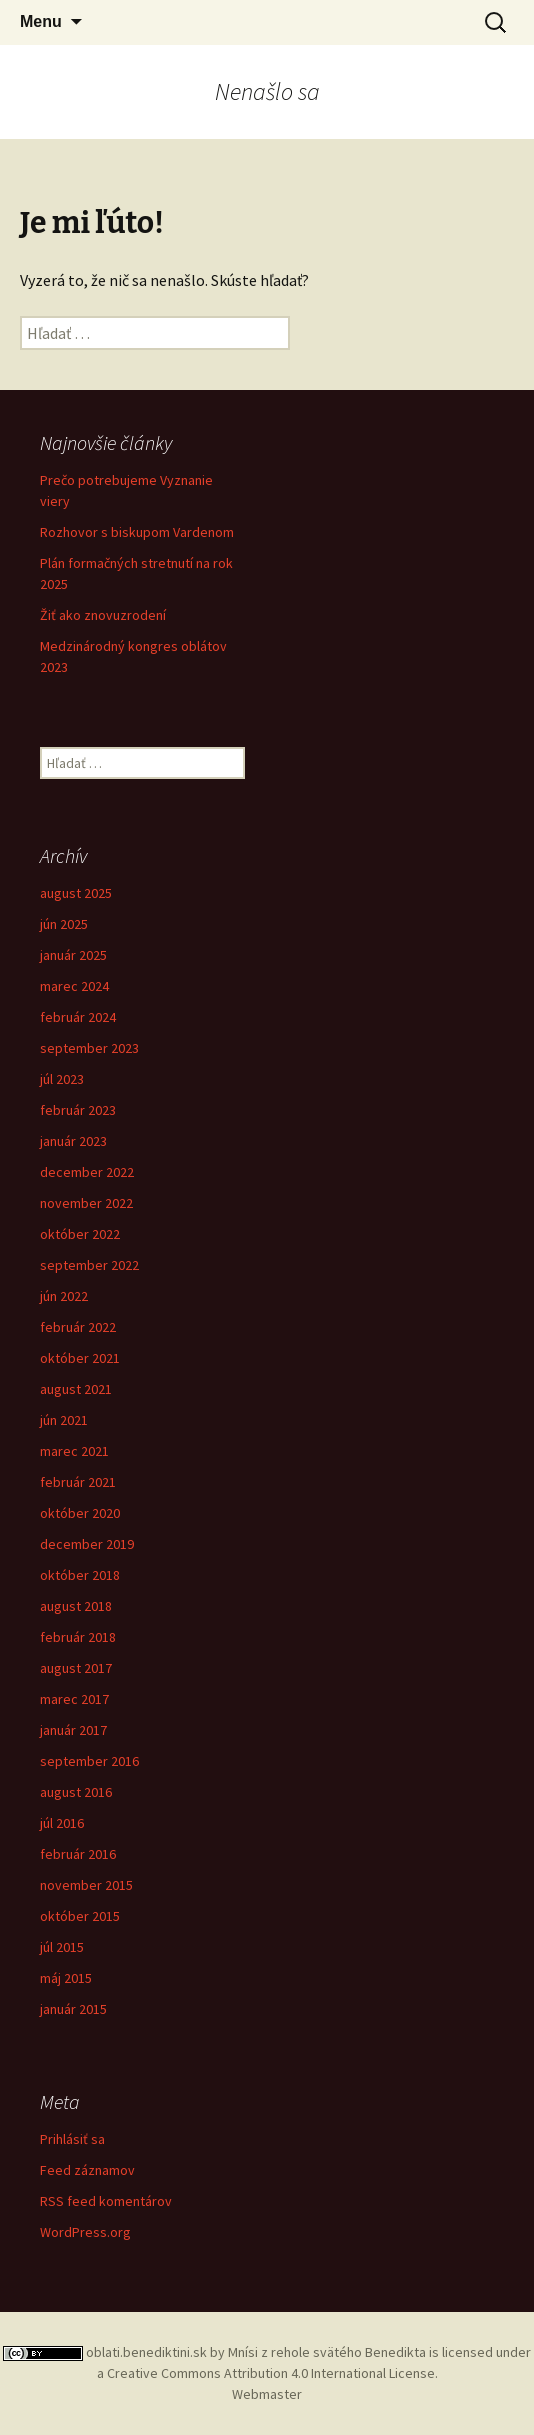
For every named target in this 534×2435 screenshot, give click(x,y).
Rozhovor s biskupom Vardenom (137, 532)
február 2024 (78, 1017)
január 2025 (73, 955)
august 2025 (76, 893)
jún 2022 (64, 1296)
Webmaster (267, 2394)
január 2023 (73, 1141)
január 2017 (73, 1730)
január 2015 (73, 2009)
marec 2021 (74, 1451)
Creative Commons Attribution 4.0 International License (271, 2373)
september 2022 (89, 1265)
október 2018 (80, 1575)
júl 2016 (62, 1823)
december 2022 (87, 1172)
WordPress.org (85, 2232)
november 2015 (86, 1885)
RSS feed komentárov (106, 2201)
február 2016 (78, 1854)
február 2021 (78, 1482)
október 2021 (80, 1358)
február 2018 (78, 1637)
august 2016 (76, 1792)
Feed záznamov (87, 2170)
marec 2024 (74, 986)
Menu (41, 21)
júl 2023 (62, 1079)
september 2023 (89, 1048)
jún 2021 (64, 1420)
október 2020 (80, 1513)
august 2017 (76, 1668)
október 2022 (80, 1234)
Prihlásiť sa (72, 2139)
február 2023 (78, 1110)
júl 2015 (62, 1947)
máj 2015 (66, 1978)
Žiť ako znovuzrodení (103, 615)
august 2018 (76, 1606)
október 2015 (80, 1916)
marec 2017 (74, 1699)
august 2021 (76, 1389)
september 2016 (89, 1761)
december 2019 (87, 1544)
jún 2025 (64, 924)
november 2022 (86, 1203)
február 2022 (78, 1327)
